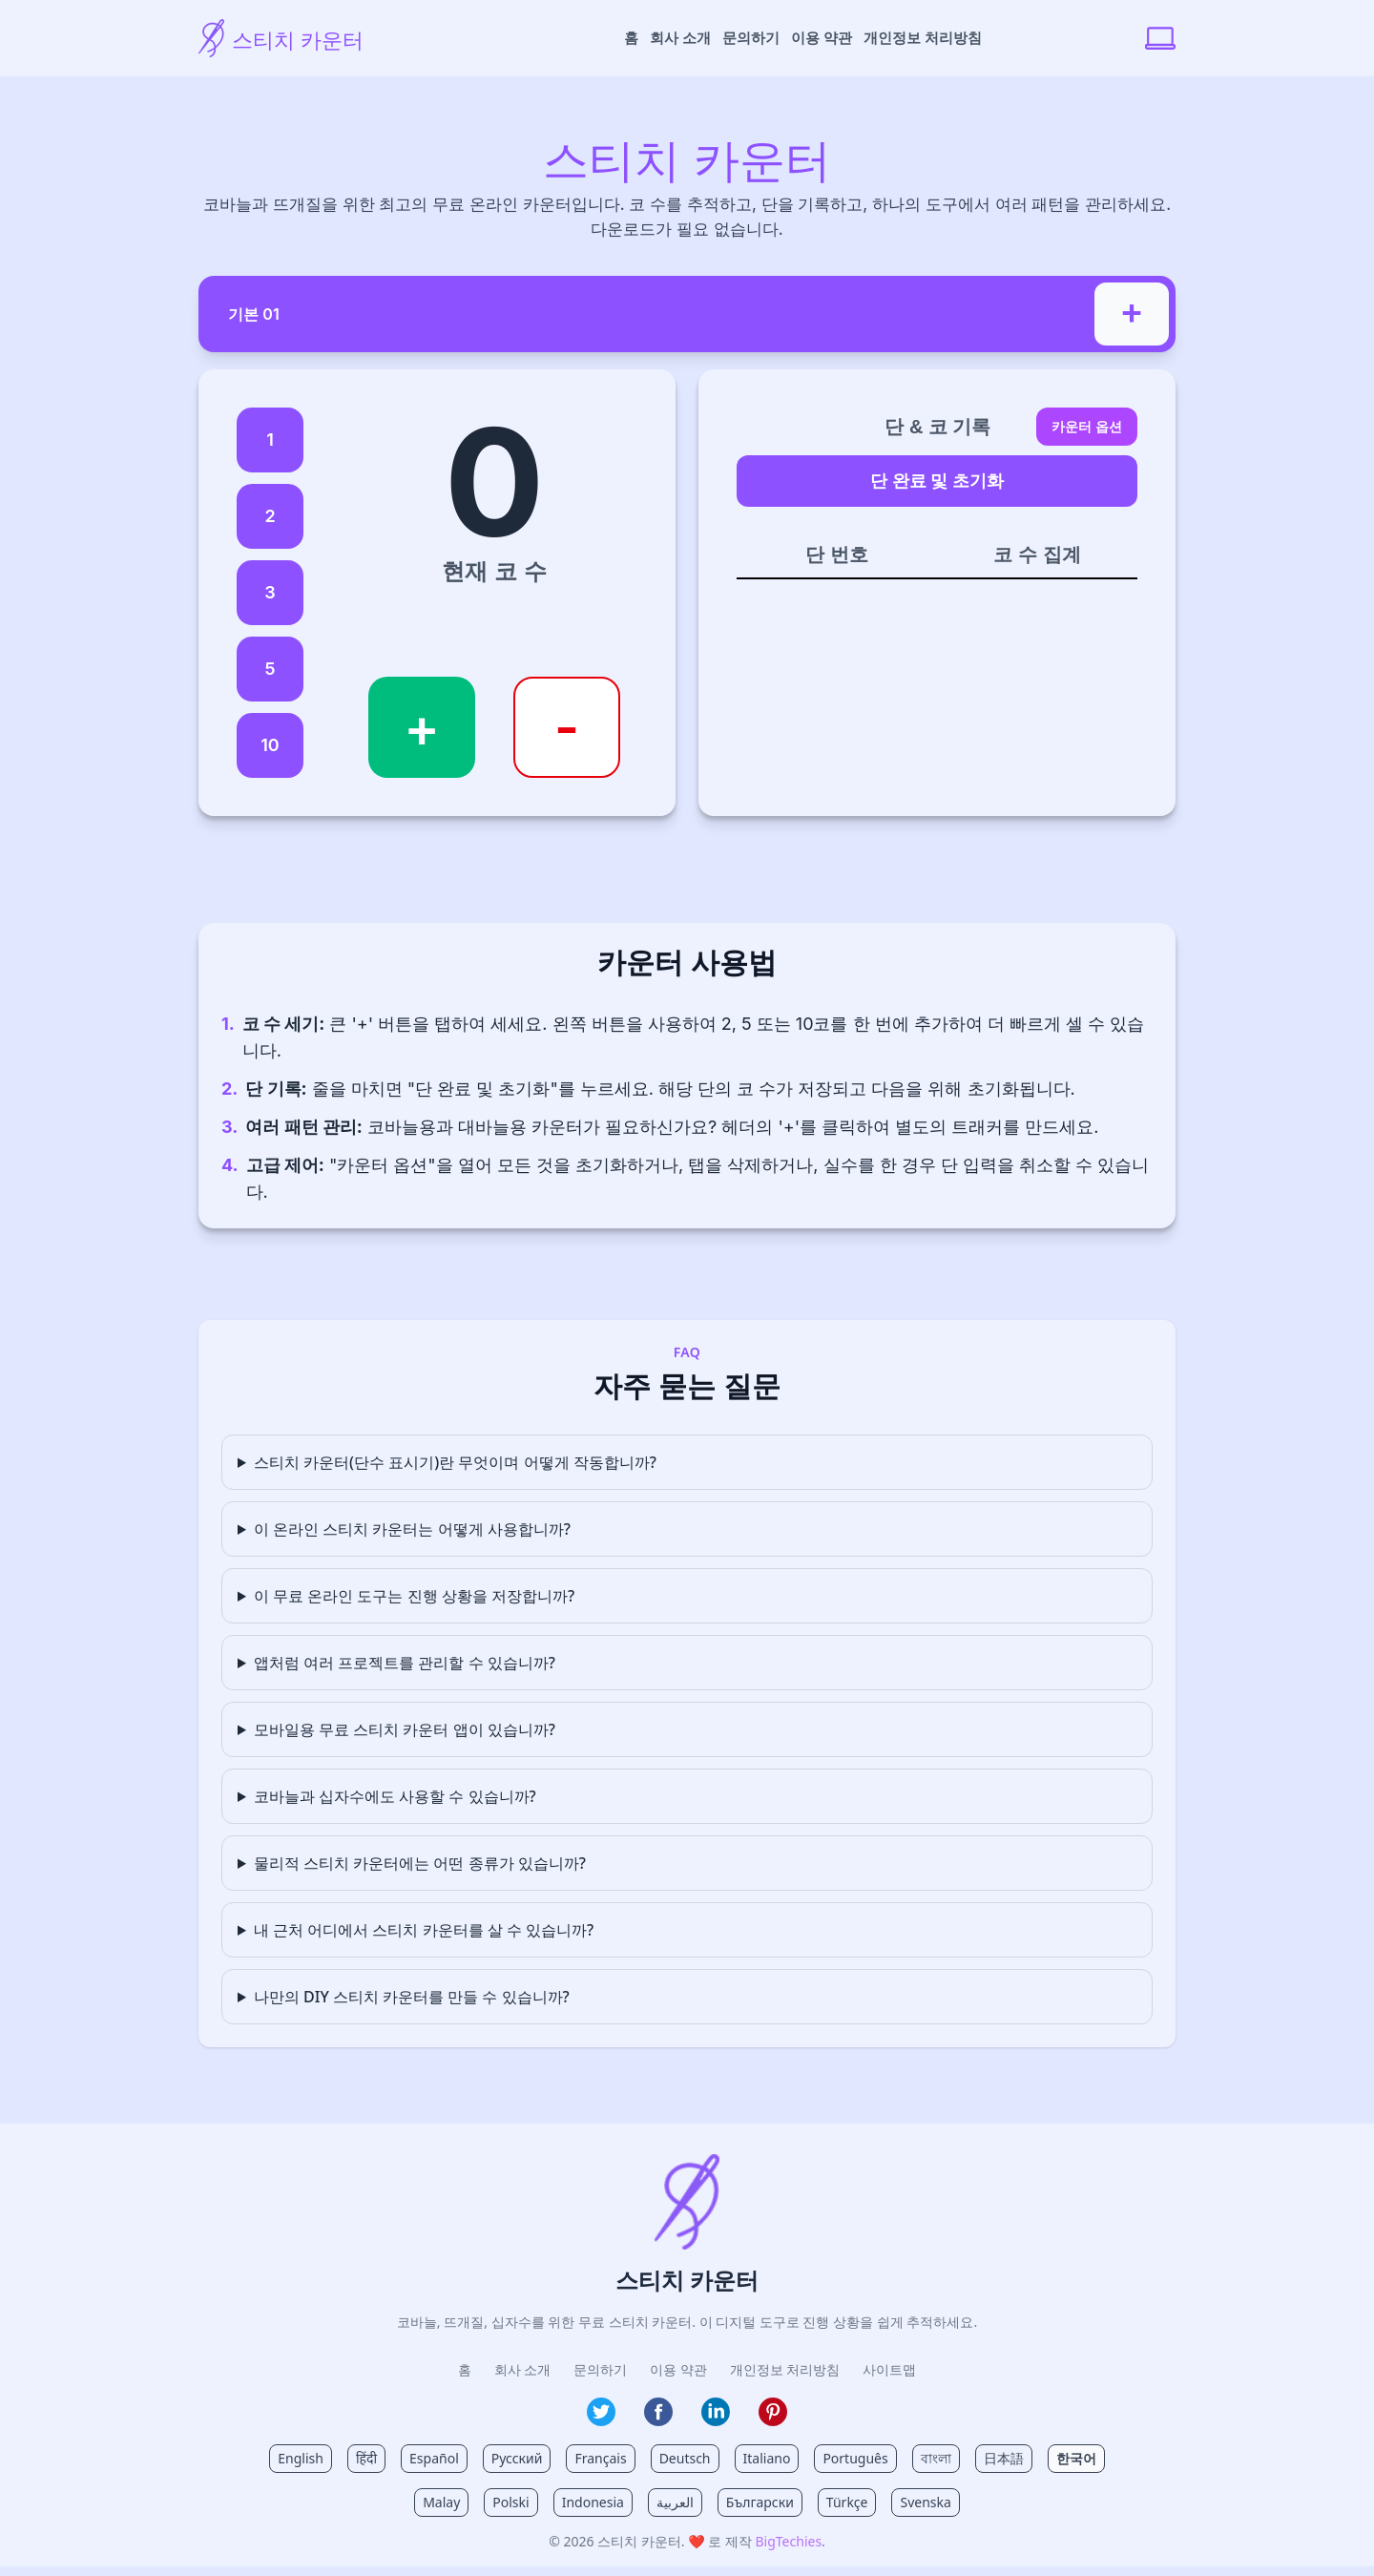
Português (854, 2468)
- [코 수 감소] (566, 736)
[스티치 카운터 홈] (329, 38)
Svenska (925, 2512)
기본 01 (273, 315)
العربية (675, 2512)
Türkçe (847, 2512)
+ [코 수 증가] (422, 736)
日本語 (1004, 2468)
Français (600, 2468)
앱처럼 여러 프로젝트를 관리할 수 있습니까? (404, 1672)
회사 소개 (680, 38)
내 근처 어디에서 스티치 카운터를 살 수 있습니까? (423, 1939)
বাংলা (936, 2468)
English (300, 2468)
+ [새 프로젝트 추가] (1128, 313)
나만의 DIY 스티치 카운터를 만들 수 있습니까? (412, 2006)
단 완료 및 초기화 (937, 490)
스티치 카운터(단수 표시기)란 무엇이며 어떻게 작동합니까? (455, 1471)
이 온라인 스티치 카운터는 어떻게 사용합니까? (412, 1538)
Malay (441, 2512)
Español (434, 2468)
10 (270, 754)
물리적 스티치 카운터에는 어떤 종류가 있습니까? (420, 1872)
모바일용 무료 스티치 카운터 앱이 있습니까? (404, 1738)
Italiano (767, 2468)
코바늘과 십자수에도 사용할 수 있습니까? (395, 1805)
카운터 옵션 (1086, 436)
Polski (510, 2512)
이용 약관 (821, 38)
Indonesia (593, 2512)
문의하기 (751, 38)
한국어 (1076, 2468)
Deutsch (685, 2468)
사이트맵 (889, 2379)
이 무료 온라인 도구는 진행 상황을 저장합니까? (414, 1605)
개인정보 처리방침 (923, 38)
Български (760, 2512)
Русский (517, 2468)
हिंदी (366, 2468)
